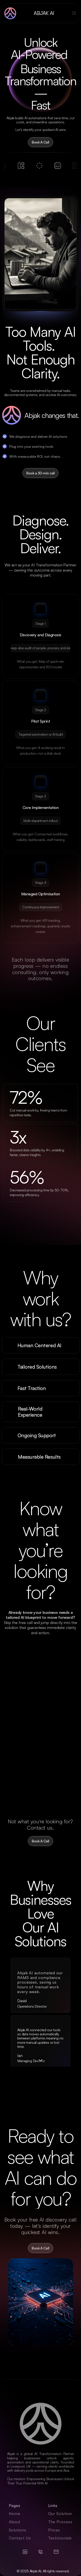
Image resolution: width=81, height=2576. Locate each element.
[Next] (40, 2060)
